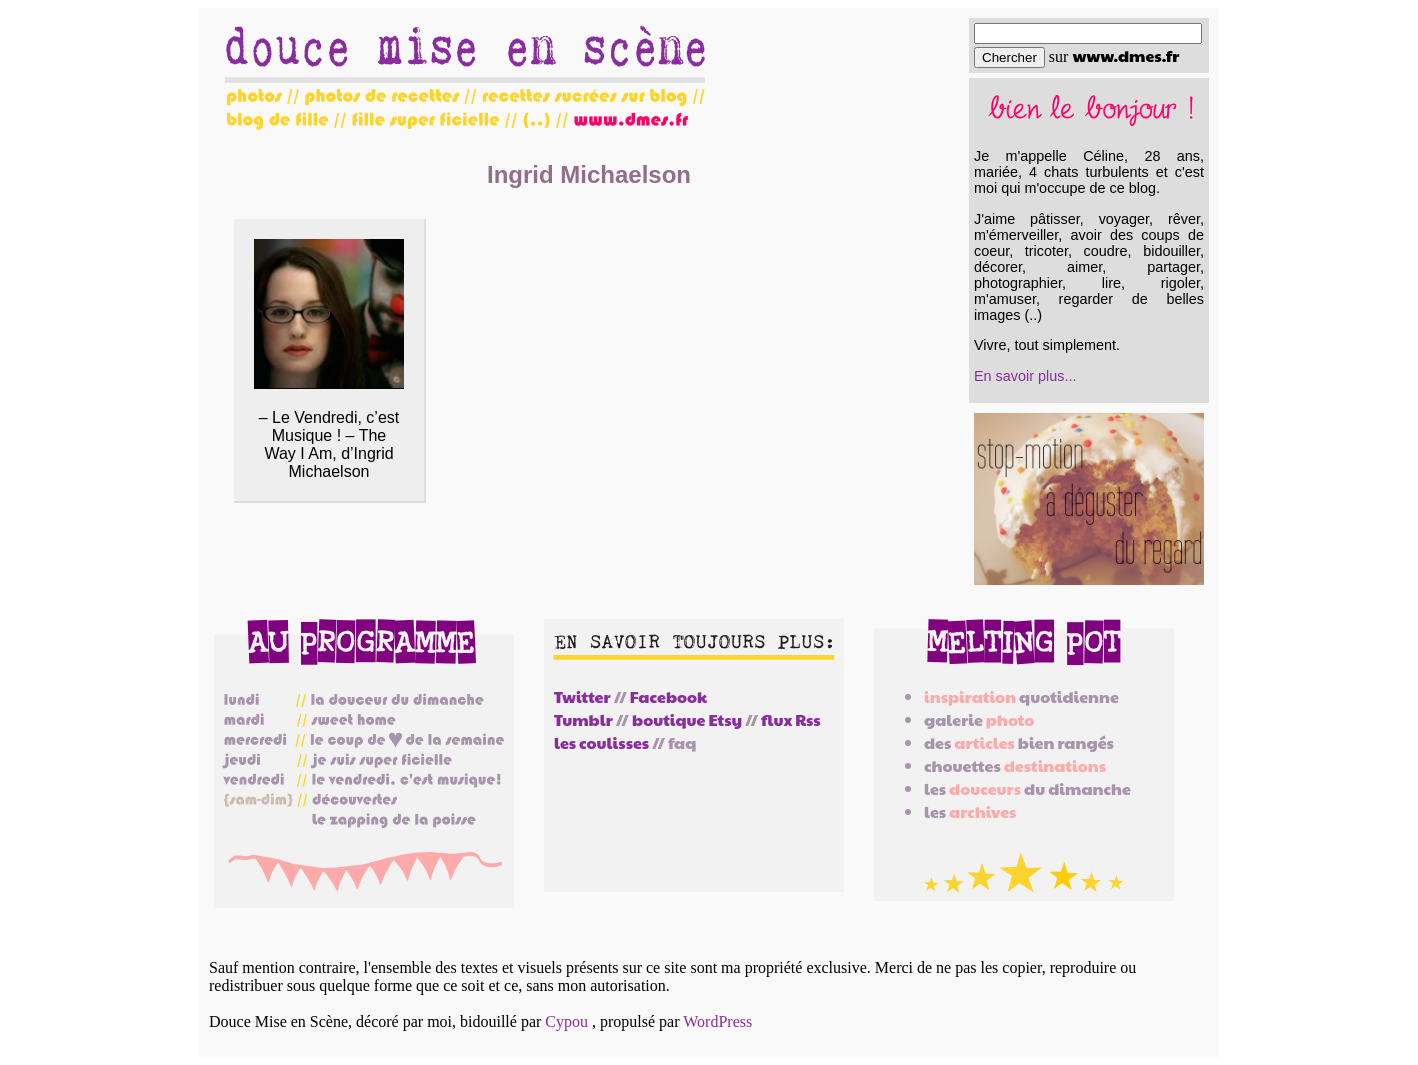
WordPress (717, 1021)
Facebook (668, 696)
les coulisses (601, 742)
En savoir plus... (1025, 376)
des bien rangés (1019, 742)
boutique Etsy (687, 719)
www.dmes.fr (1125, 55)
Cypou (566, 1021)
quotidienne (1021, 696)
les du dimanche (1027, 788)
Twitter (582, 696)
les (970, 811)
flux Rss (790, 719)
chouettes (1015, 765)
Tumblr (583, 719)
